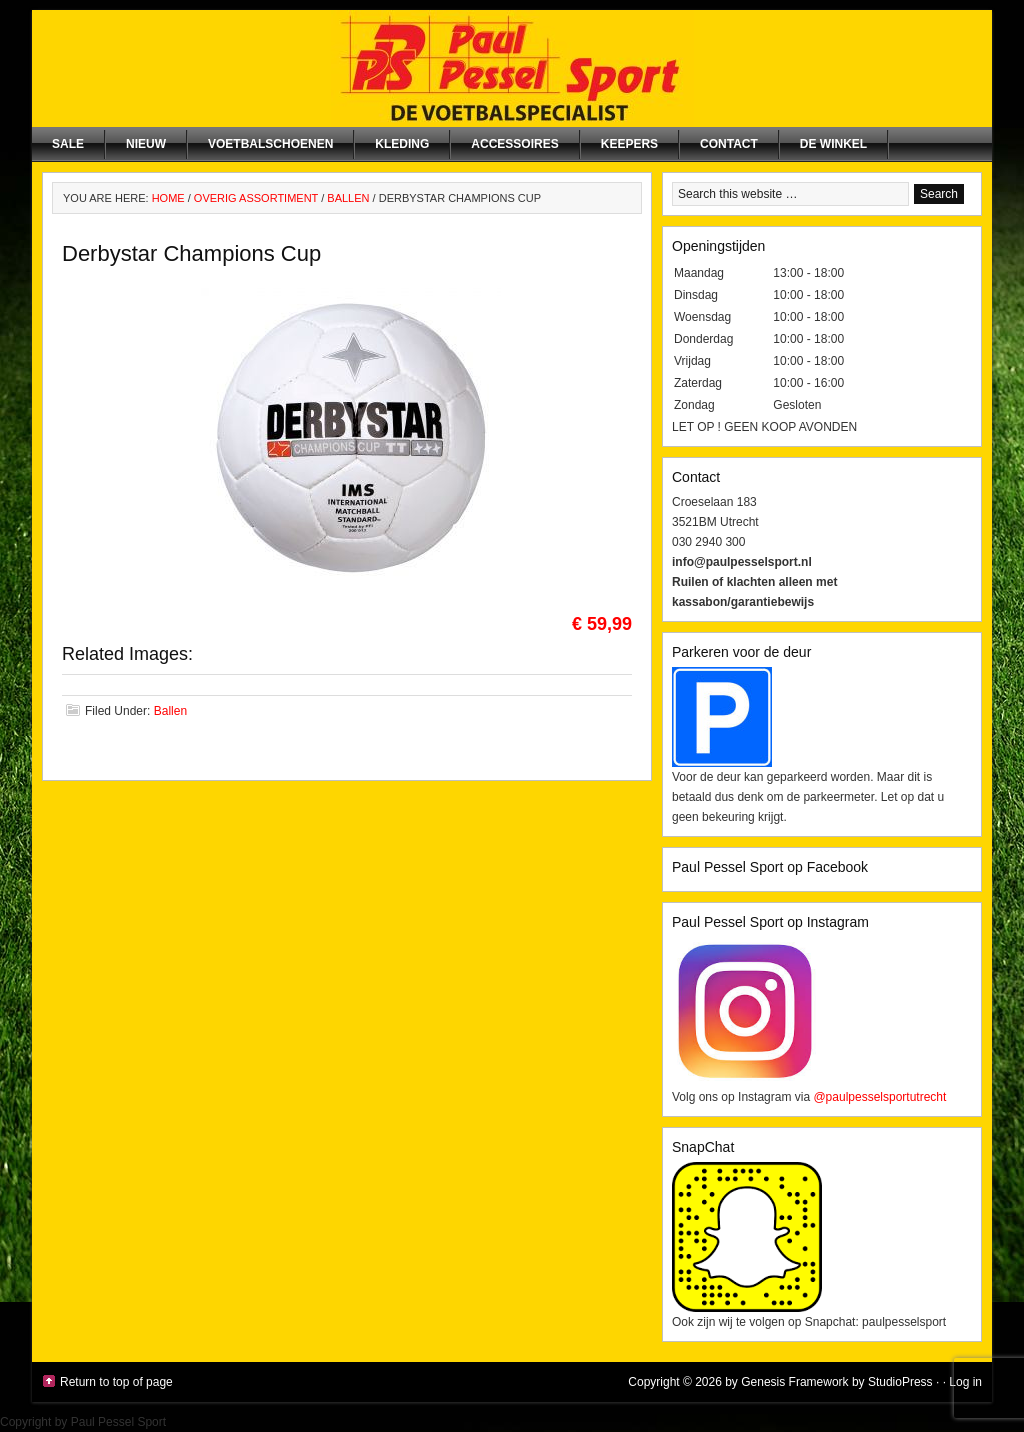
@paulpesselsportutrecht (879, 1097)
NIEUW (146, 144)
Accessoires (514, 144)
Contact (729, 144)
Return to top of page (116, 1382)
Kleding (402, 144)
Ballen (170, 711)
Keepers (629, 144)
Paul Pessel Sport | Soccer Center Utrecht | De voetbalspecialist (512, 68)
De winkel (833, 144)
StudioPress (900, 1382)
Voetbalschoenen (270, 144)
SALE (68, 144)
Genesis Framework (794, 1382)
